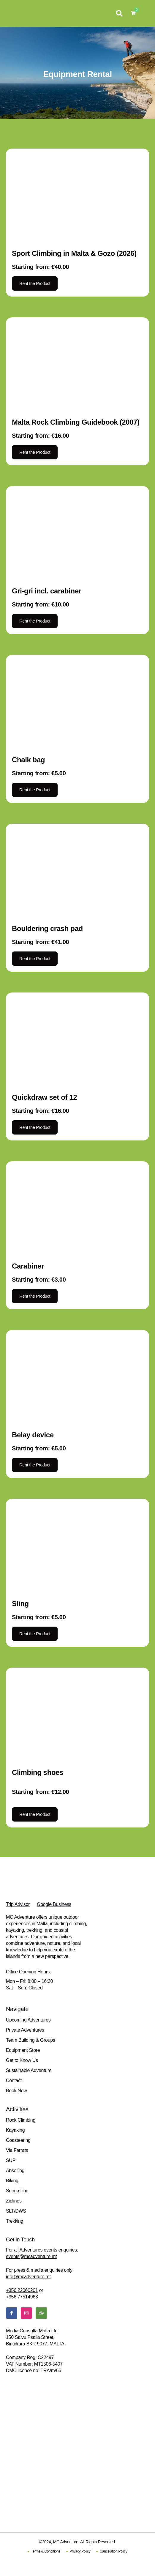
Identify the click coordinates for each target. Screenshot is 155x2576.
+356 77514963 (22, 2296)
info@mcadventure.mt (28, 2276)
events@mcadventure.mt (31, 2256)
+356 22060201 (22, 2290)
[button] (119, 13)
